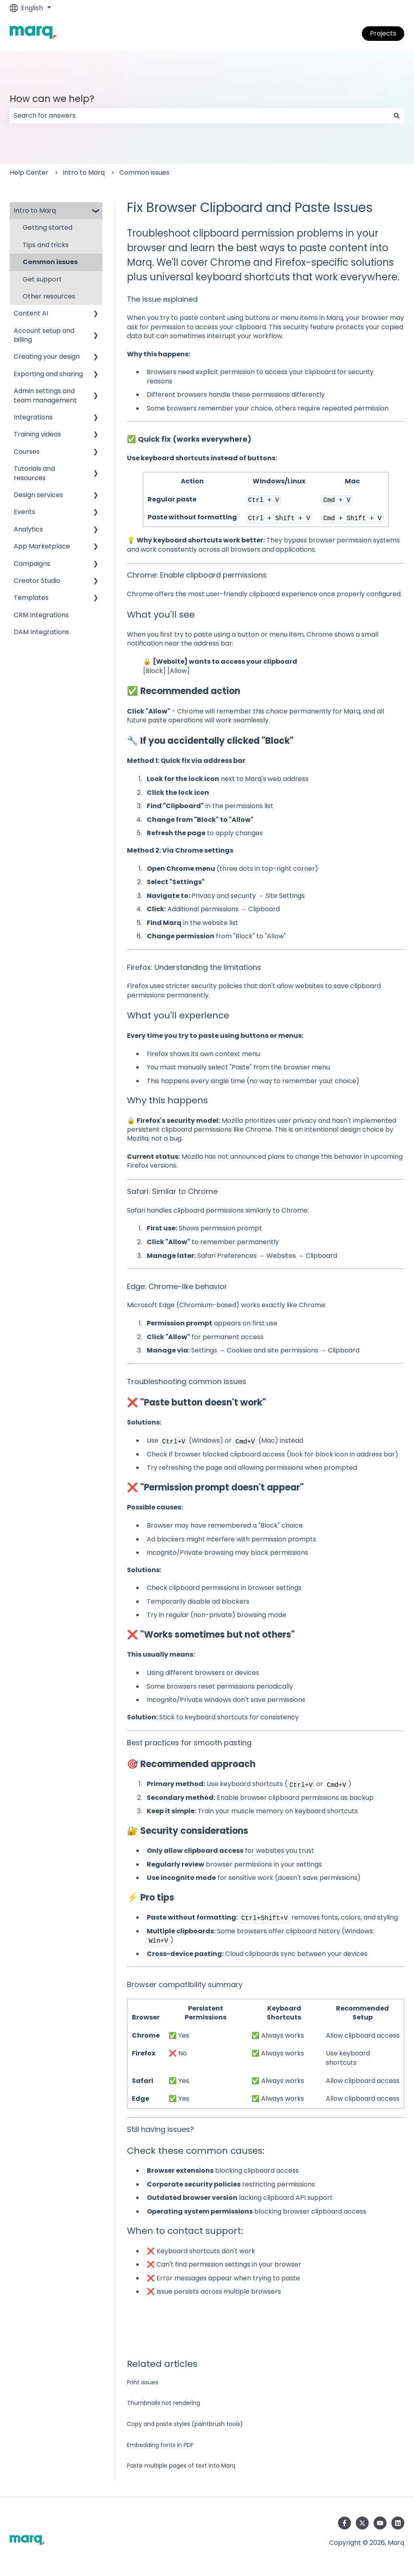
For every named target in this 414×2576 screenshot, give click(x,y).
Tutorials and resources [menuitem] (34, 473)
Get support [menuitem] (42, 279)
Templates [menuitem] (31, 597)
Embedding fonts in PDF (160, 2445)
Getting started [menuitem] (47, 227)
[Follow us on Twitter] (362, 2523)
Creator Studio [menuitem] (37, 580)
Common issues (144, 172)
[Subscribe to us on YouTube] (380, 2523)
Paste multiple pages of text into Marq (181, 2466)
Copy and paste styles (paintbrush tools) (185, 2424)
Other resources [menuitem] (49, 296)
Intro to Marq (84, 172)
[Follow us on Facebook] (344, 2523)
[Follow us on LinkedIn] (397, 2523)
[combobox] (199, 115)
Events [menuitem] (24, 511)
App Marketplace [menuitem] (42, 546)
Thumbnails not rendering (163, 2403)
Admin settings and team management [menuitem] (45, 395)
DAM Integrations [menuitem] (41, 632)
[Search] (396, 115)
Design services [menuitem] (38, 495)
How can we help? (52, 98)
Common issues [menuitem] (50, 262)
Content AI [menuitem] (31, 313)
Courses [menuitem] (27, 451)
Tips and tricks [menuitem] (46, 245)
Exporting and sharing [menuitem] (48, 374)
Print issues (142, 2382)
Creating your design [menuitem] (47, 356)
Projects (383, 33)
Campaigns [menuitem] (32, 563)
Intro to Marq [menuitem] (35, 210)
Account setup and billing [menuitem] (44, 335)
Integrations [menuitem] (33, 417)
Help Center (29, 172)
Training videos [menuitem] (37, 434)
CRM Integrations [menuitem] (41, 615)
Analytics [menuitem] (28, 529)
